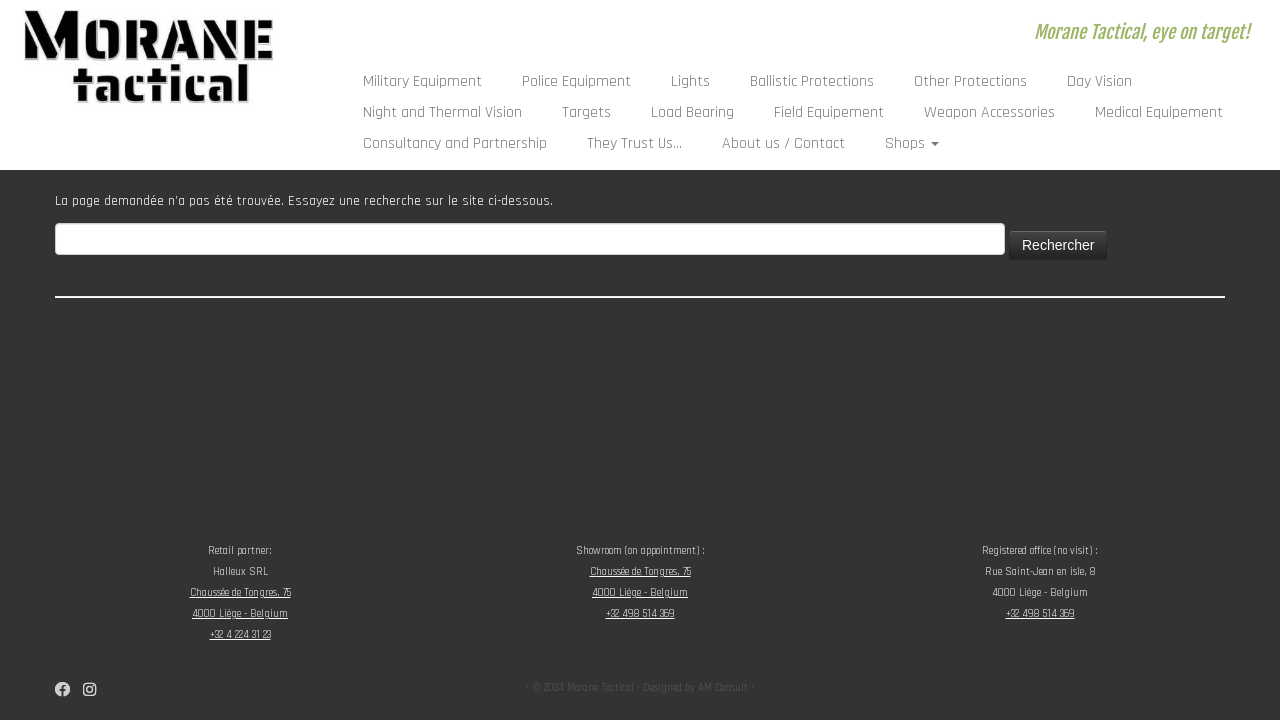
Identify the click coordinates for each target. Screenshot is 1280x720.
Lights (690, 81)
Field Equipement (829, 112)
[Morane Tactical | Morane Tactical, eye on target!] (147, 58)
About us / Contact (783, 143)
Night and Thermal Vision (442, 112)
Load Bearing (692, 112)
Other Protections (970, 81)
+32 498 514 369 (640, 614)
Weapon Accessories (989, 112)
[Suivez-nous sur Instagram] (96, 690)
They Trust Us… (634, 143)
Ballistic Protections (812, 81)
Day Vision (1099, 81)
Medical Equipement (1159, 112)
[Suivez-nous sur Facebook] (69, 690)
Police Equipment (576, 81)
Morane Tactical (600, 688)
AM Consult (723, 688)
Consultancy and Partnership (455, 143)
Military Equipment (422, 81)
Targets (586, 112)
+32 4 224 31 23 (240, 635)
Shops (912, 143)
